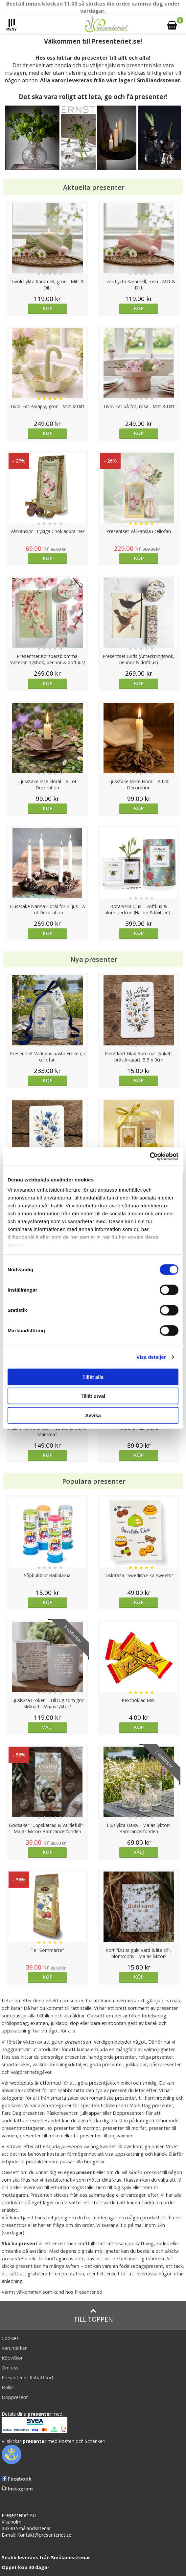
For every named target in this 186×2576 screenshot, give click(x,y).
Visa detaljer (151, 1357)
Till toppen (93, 2316)
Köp (47, 308)
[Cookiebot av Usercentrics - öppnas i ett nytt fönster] (149, 1156)
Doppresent (15, 2397)
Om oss (10, 2368)
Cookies (10, 2338)
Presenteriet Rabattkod (27, 2377)
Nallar (8, 2387)
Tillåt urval (93, 1396)
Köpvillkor (12, 2358)
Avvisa (93, 1415)
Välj (47, 1727)
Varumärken (15, 2348)
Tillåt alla (93, 1376)
